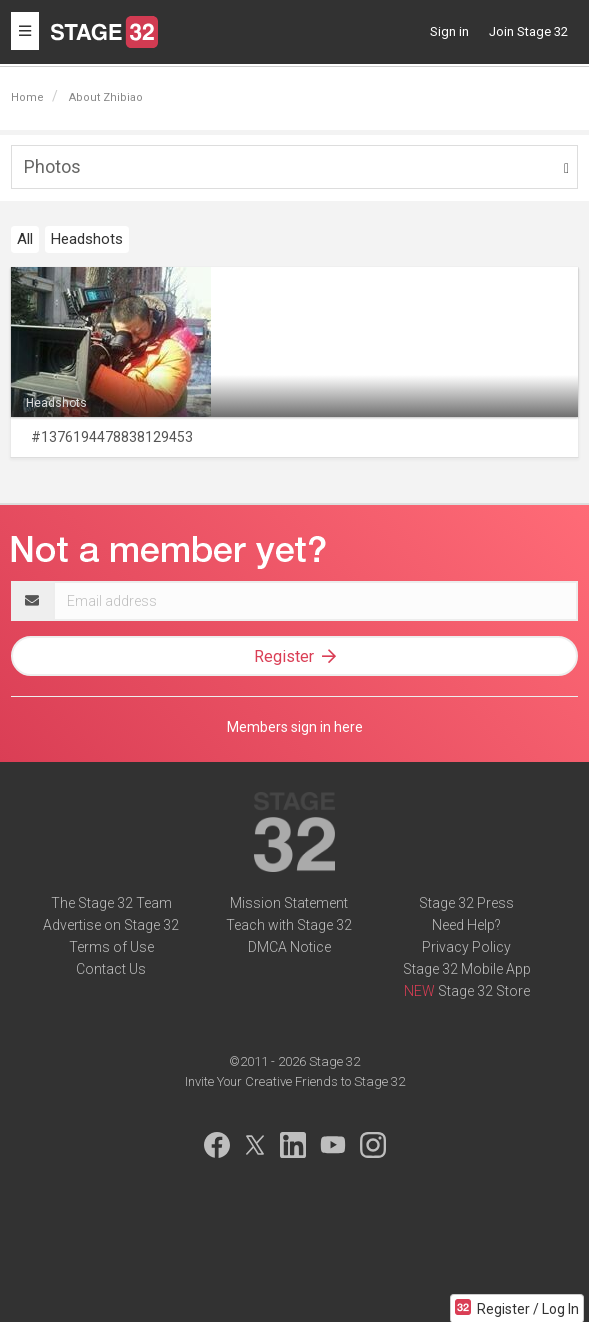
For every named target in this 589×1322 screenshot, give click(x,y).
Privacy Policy (466, 947)
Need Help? (466, 925)
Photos (52, 166)
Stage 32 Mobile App (467, 969)
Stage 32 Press (466, 903)
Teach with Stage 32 (289, 925)
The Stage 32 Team (111, 903)
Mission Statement (289, 903)
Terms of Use (111, 947)
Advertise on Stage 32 (111, 925)
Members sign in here (295, 727)
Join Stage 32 (528, 31)
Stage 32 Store (484, 991)
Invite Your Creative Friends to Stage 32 (295, 1081)
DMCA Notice (289, 947)
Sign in (449, 31)
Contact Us (111, 969)
